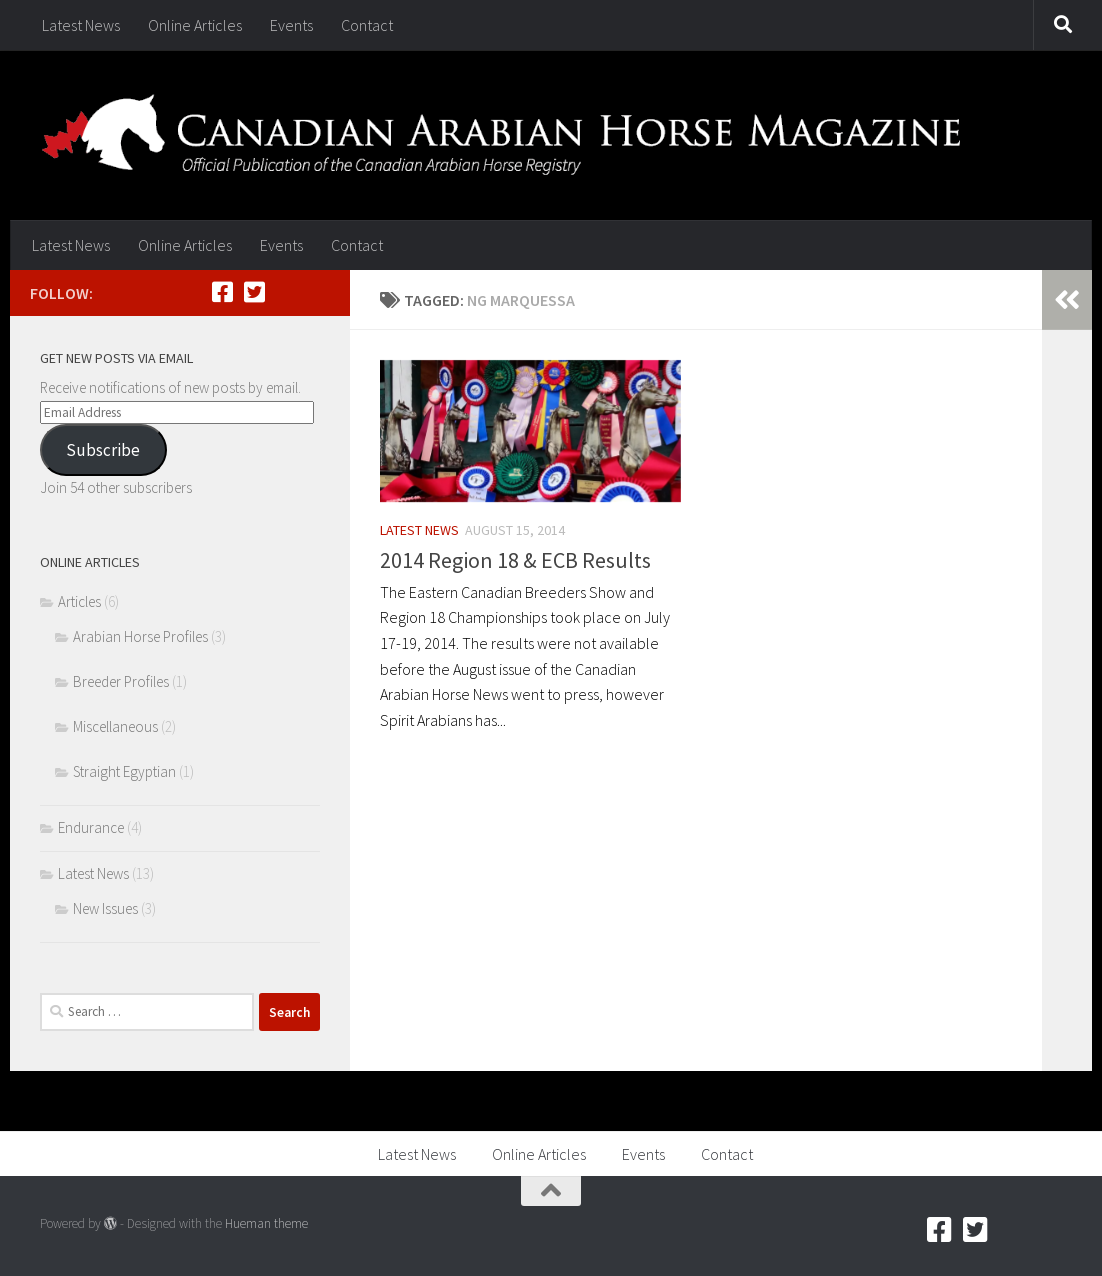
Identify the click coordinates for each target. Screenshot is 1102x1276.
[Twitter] (254, 292)
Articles (79, 601)
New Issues (105, 908)
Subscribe (103, 450)
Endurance (91, 827)
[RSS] (286, 292)
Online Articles (195, 25)
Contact (367, 25)
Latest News (81, 25)
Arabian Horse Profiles (140, 636)
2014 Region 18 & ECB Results (515, 560)
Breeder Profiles (121, 681)
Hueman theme (266, 1223)
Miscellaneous (115, 726)
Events (291, 25)
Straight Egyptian (124, 771)
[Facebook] (222, 292)
